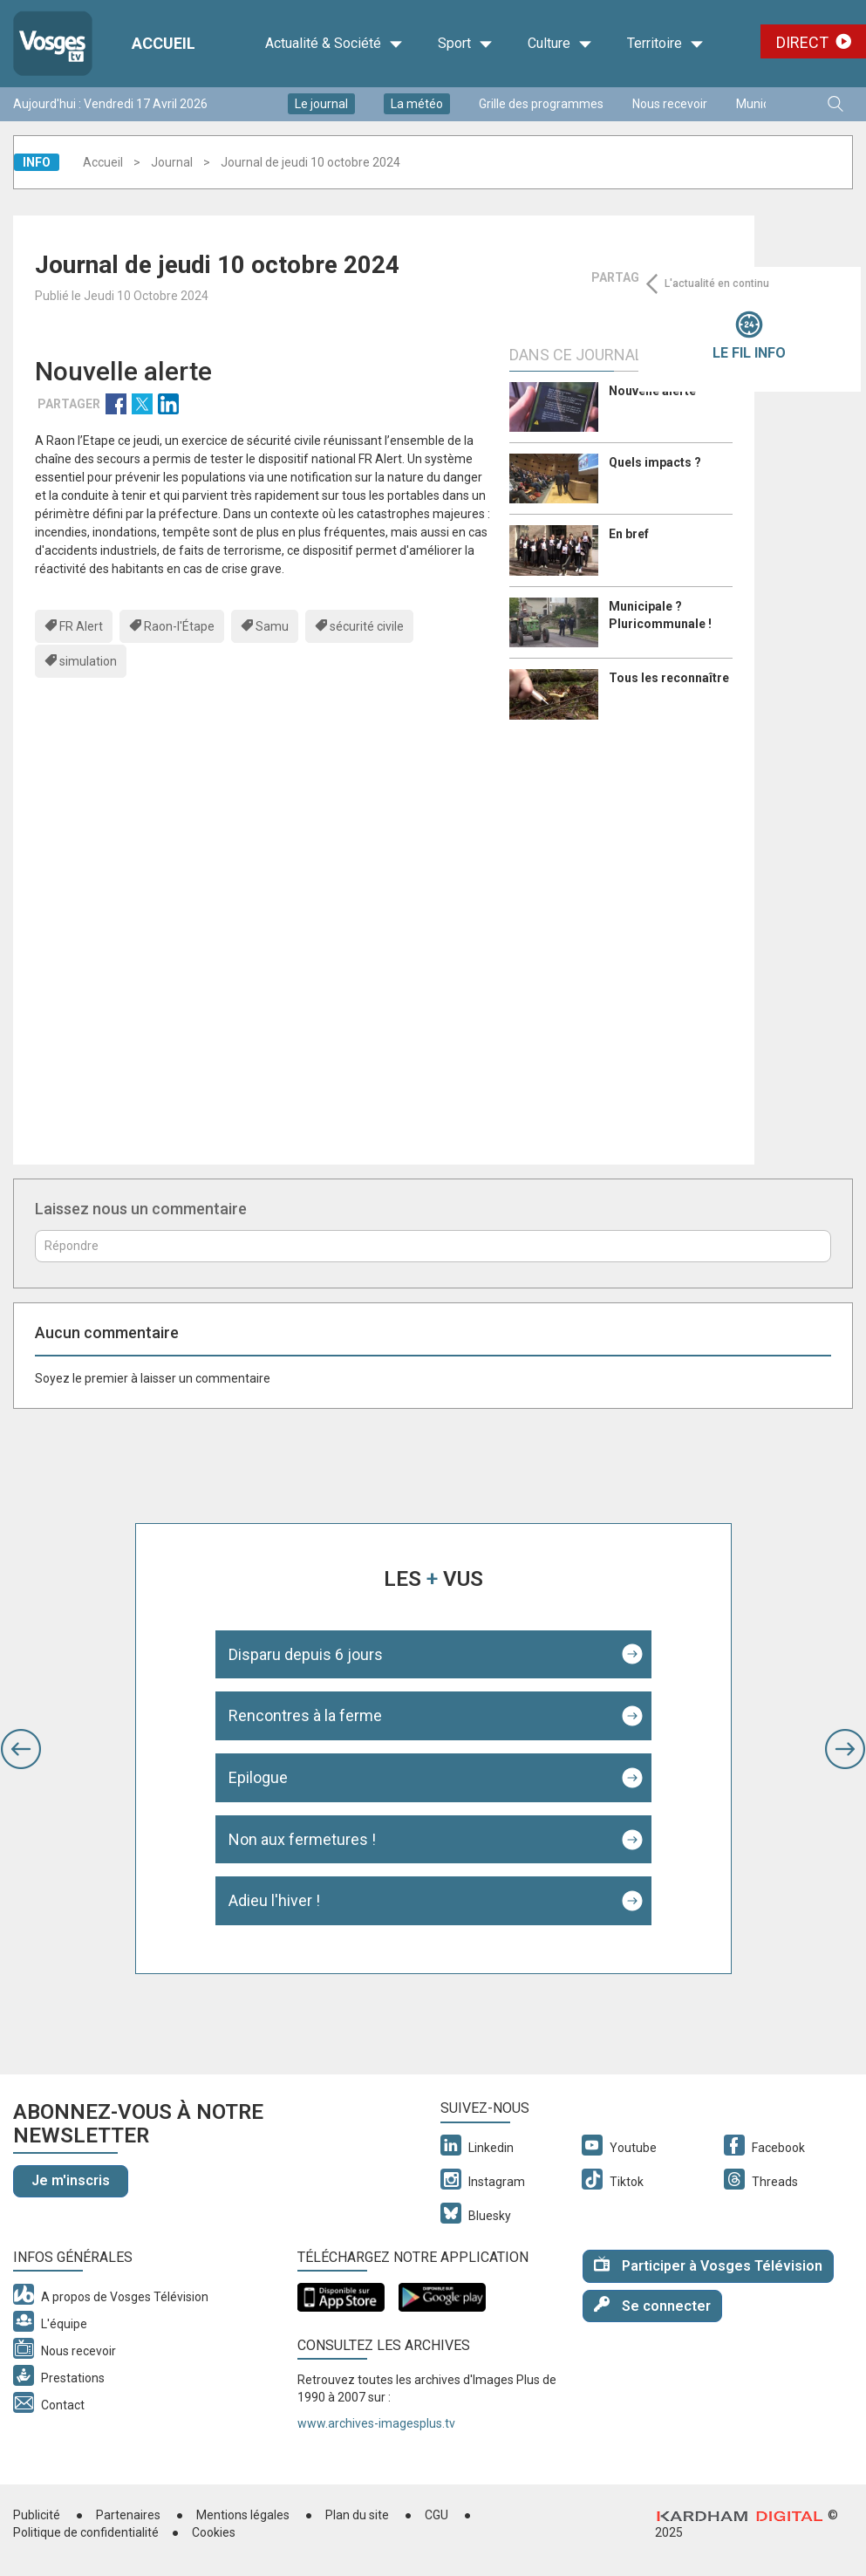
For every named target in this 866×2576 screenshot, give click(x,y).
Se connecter (652, 2305)
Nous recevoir (669, 104)
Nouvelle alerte (652, 391)
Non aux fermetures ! (302, 1839)
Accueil (103, 162)
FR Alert (81, 626)
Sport (465, 43)
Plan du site (357, 2515)
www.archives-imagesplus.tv (376, 2423)
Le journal (321, 104)
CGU (436, 2515)
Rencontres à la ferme (305, 1715)
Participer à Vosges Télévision (708, 2265)
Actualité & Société (334, 43)
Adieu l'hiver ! (274, 1900)
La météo (417, 104)
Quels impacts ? (655, 462)
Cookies (213, 2532)
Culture (560, 43)
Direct (802, 42)
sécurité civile (367, 626)
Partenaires (128, 2515)
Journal (172, 162)
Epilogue (258, 1777)
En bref (629, 534)
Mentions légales (243, 2515)
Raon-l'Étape (179, 626)
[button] (21, 1749)
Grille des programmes (541, 104)
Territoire (665, 43)
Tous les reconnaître (669, 678)
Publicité (36, 2515)
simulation (88, 661)
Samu (272, 626)
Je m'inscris (70, 2180)
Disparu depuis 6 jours (305, 1654)
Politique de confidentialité (86, 2532)
